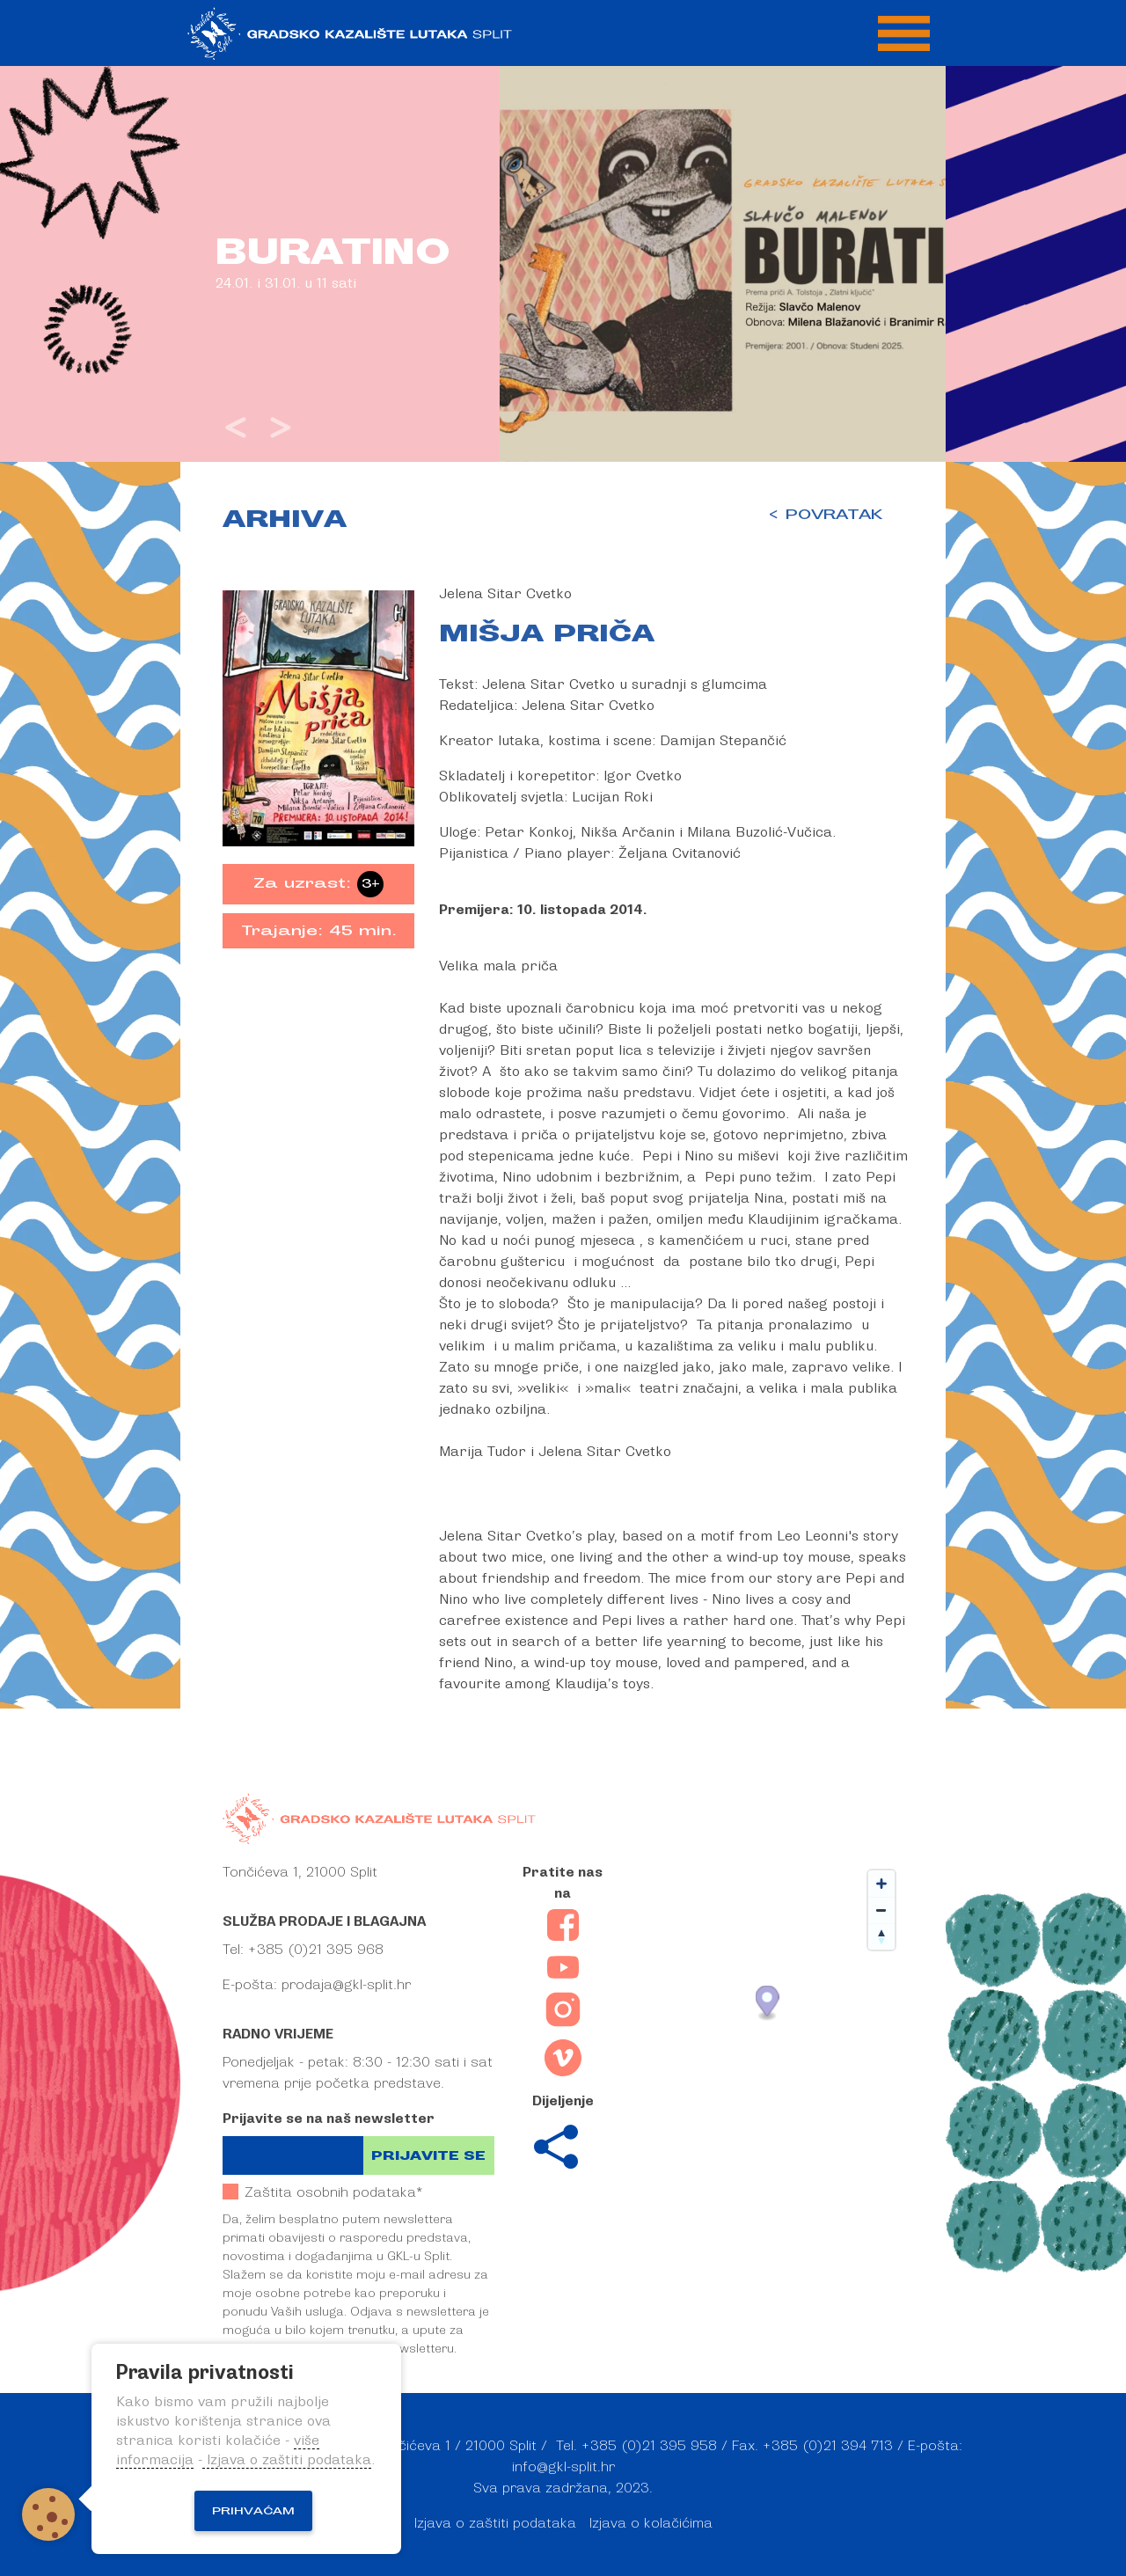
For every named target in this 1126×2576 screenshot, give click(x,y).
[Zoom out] (881, 1910)
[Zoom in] (881, 1883)
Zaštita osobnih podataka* (322, 2192)
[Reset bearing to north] (881, 1936)
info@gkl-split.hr (563, 2467)
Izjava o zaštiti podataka (495, 2523)
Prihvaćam (253, 2511)
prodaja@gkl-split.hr (346, 1985)
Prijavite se (428, 2156)
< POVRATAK (824, 515)
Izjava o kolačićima (651, 2523)
